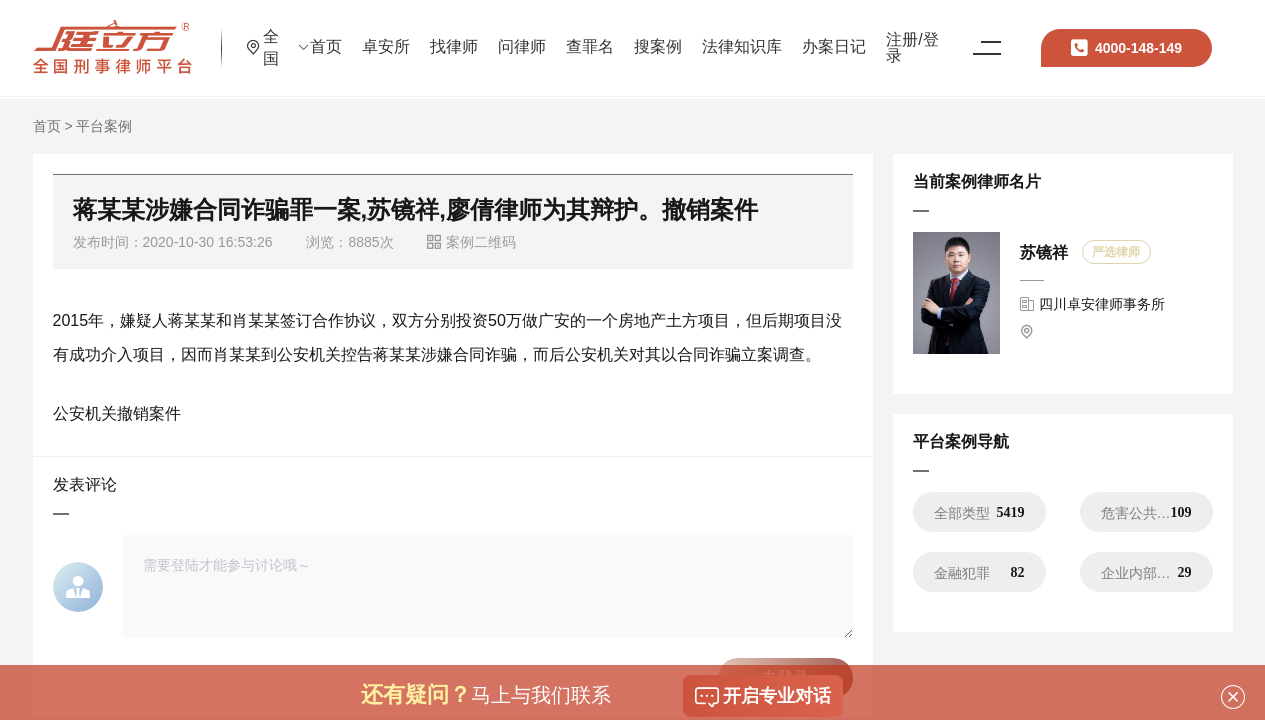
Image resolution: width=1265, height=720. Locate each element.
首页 (406, 34)
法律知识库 (822, 34)
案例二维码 (471, 242)
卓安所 (466, 34)
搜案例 (738, 34)
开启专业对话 (763, 697)
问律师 (602, 34)
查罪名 (670, 34)
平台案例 (104, 126)
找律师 (534, 34)
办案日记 (914, 34)
